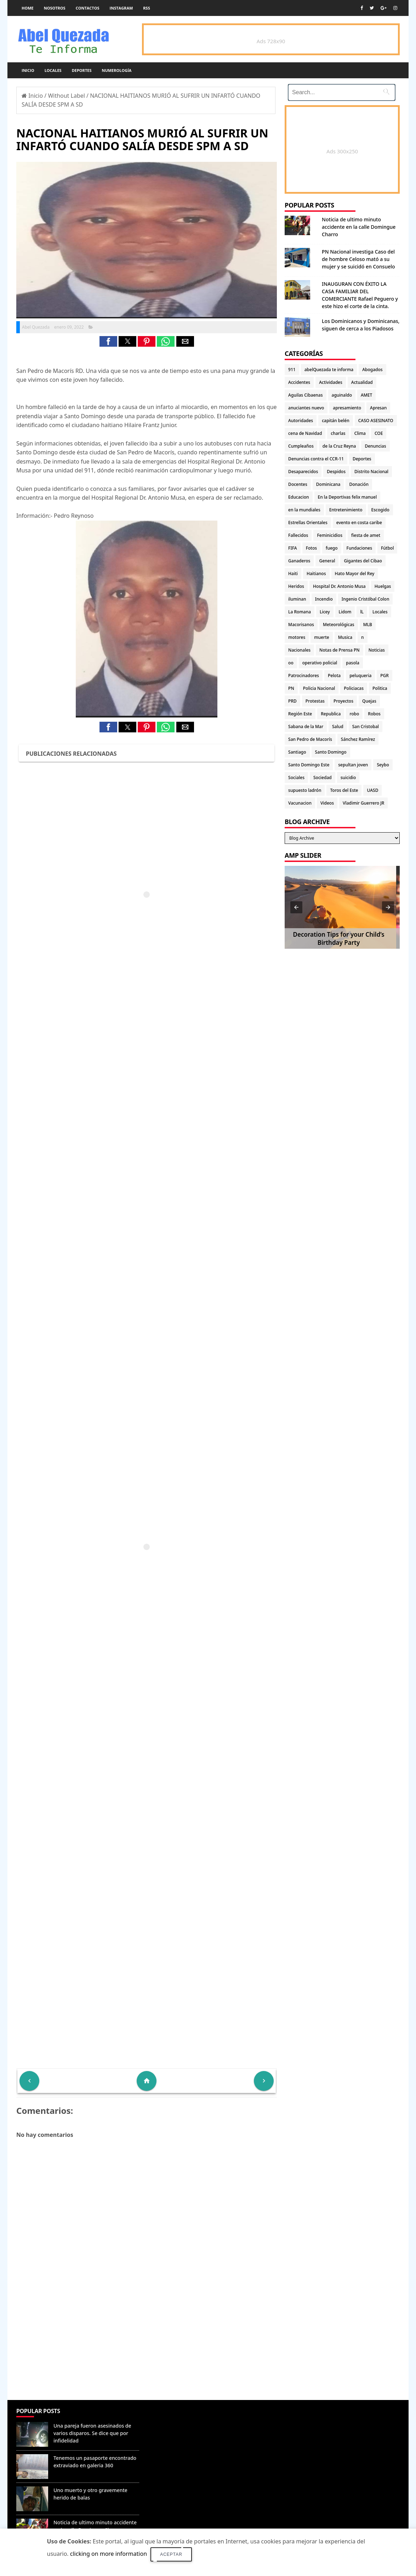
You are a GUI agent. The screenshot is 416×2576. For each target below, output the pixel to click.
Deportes (82, 70)
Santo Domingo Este (308, 765)
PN (291, 688)
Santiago (297, 752)
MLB (367, 625)
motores (296, 637)
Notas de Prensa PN (339, 650)
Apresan (378, 408)
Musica (345, 637)
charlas (338, 433)
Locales (53, 70)
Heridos (296, 586)
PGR (384, 676)
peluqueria (360, 676)
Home (28, 8)
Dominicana (328, 484)
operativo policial (319, 663)
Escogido (380, 510)
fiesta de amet (365, 535)
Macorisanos (301, 625)
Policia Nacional (319, 688)
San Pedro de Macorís (310, 739)
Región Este (300, 714)
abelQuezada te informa (328, 370)
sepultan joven (353, 765)
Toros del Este (344, 790)
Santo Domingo (331, 752)
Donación (358, 484)
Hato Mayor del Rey (355, 574)
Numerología (116, 70)
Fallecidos (298, 535)
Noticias (377, 650)
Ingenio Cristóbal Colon (365, 599)
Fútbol (387, 548)
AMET (366, 395)
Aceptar (171, 2554)
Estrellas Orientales (307, 523)
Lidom (345, 612)
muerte (321, 637)
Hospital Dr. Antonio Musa (339, 586)
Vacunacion (300, 803)
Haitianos (316, 574)
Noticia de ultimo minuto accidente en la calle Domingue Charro (358, 227)
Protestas (315, 701)
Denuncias (375, 446)
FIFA (292, 548)
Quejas (369, 701)
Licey (325, 612)
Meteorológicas (338, 625)
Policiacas (354, 688)
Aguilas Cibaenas (305, 395)
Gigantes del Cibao (363, 561)
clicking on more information (108, 2554)
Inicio (28, 70)
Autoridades (300, 421)
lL (362, 612)
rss (146, 8)
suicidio (348, 777)
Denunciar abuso (174, 2417)
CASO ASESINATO (375, 421)
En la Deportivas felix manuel (347, 497)
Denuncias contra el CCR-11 (316, 459)
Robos (374, 714)
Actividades (330, 382)
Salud (337, 727)
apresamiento (347, 408)
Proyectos (343, 701)
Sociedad (322, 777)
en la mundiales (304, 510)
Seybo (383, 765)
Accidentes (299, 382)
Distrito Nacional (371, 472)
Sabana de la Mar (305, 727)
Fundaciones (359, 548)
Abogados (372, 370)
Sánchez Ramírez (358, 739)
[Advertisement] (146, 2348)
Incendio (324, 599)
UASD (372, 790)
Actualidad (362, 382)
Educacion (298, 497)
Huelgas (383, 586)
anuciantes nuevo (306, 408)
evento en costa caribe (359, 523)
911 (292, 370)
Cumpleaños (301, 446)
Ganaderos (299, 561)
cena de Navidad (305, 433)
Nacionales (299, 650)
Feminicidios (329, 535)
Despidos (336, 472)
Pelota (334, 676)
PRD (292, 701)
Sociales (296, 777)
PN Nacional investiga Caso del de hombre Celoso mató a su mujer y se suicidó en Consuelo (358, 259)
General (327, 561)
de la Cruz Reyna (339, 446)
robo (354, 714)
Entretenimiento (346, 510)
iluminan (297, 599)
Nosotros (54, 8)
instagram (121, 8)
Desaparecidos (303, 472)
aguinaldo (342, 395)
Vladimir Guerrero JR (363, 803)
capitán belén (335, 421)
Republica (331, 714)
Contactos (87, 8)
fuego (331, 548)
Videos (327, 803)
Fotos (311, 548)
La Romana (299, 612)
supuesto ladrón (304, 790)
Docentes (297, 484)
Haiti (293, 574)
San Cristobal (365, 727)
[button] (108, 341)
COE (379, 433)
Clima (360, 433)
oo (291, 663)
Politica (379, 688)
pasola (352, 663)
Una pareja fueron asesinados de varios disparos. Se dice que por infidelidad (92, 2433)
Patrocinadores (303, 676)
